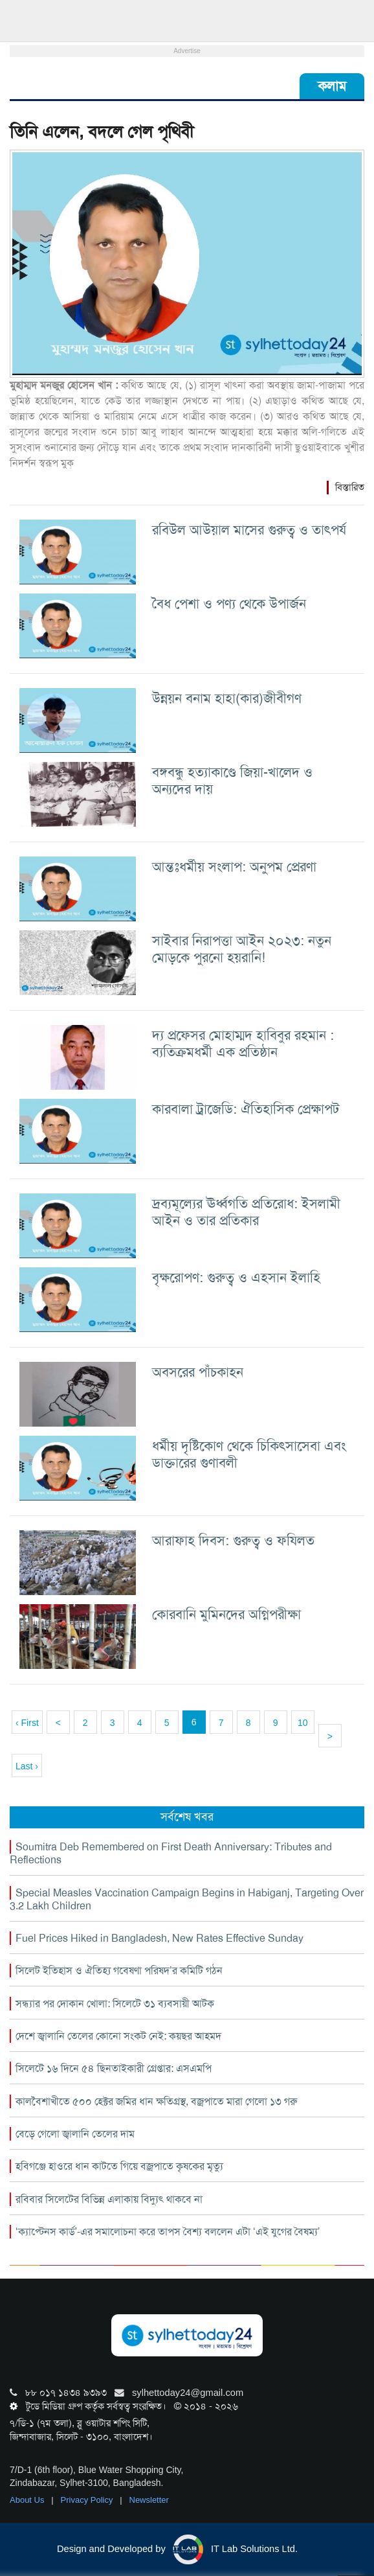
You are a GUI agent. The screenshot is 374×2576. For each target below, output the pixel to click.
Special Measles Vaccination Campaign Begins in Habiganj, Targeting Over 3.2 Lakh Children (187, 1899)
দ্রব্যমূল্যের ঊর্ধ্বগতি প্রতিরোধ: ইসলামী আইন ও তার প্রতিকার (246, 1212)
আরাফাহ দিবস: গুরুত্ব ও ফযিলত (233, 1540)
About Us (28, 2500)
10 (303, 1723)
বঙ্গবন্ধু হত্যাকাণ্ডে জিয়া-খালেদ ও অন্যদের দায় (232, 780)
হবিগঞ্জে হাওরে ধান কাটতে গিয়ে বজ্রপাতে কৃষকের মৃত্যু (119, 2166)
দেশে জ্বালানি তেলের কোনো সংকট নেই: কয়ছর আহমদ (118, 2036)
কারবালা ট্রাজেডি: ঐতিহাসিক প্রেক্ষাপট (245, 1109)
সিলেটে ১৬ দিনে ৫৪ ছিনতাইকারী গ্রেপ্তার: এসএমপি (114, 2068)
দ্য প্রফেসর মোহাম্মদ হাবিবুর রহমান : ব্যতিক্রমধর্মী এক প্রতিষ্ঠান (243, 1043)
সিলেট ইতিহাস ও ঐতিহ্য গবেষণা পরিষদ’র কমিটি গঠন (119, 1970)
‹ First (27, 1723)
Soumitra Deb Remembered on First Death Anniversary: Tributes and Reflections (171, 1853)
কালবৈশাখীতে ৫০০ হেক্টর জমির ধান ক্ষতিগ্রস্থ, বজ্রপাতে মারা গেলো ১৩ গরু (156, 2101)
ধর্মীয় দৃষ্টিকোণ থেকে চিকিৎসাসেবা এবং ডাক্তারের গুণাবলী (249, 1454)
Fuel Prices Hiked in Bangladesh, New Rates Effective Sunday (159, 1938)
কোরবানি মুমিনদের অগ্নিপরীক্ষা (226, 1614)
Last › (27, 1766)
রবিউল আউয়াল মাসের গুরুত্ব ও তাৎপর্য (249, 529)
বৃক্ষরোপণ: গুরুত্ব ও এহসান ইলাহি (236, 1277)
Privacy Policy (88, 2500)
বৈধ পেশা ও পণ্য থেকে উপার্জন (229, 603)
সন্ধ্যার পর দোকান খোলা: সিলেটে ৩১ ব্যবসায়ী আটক (115, 2003)
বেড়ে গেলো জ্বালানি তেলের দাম (75, 2134)
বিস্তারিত (349, 487)
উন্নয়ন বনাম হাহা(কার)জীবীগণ (227, 698)
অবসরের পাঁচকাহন (197, 1372)
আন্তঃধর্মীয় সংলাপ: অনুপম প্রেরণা (234, 866)
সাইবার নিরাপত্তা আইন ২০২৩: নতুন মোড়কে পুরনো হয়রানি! (241, 949)
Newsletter (149, 2500)
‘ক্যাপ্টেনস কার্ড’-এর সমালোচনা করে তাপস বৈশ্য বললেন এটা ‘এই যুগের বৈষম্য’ (168, 2231)
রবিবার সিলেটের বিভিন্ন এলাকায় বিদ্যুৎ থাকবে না (109, 2199)
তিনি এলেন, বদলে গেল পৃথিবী (101, 132)
